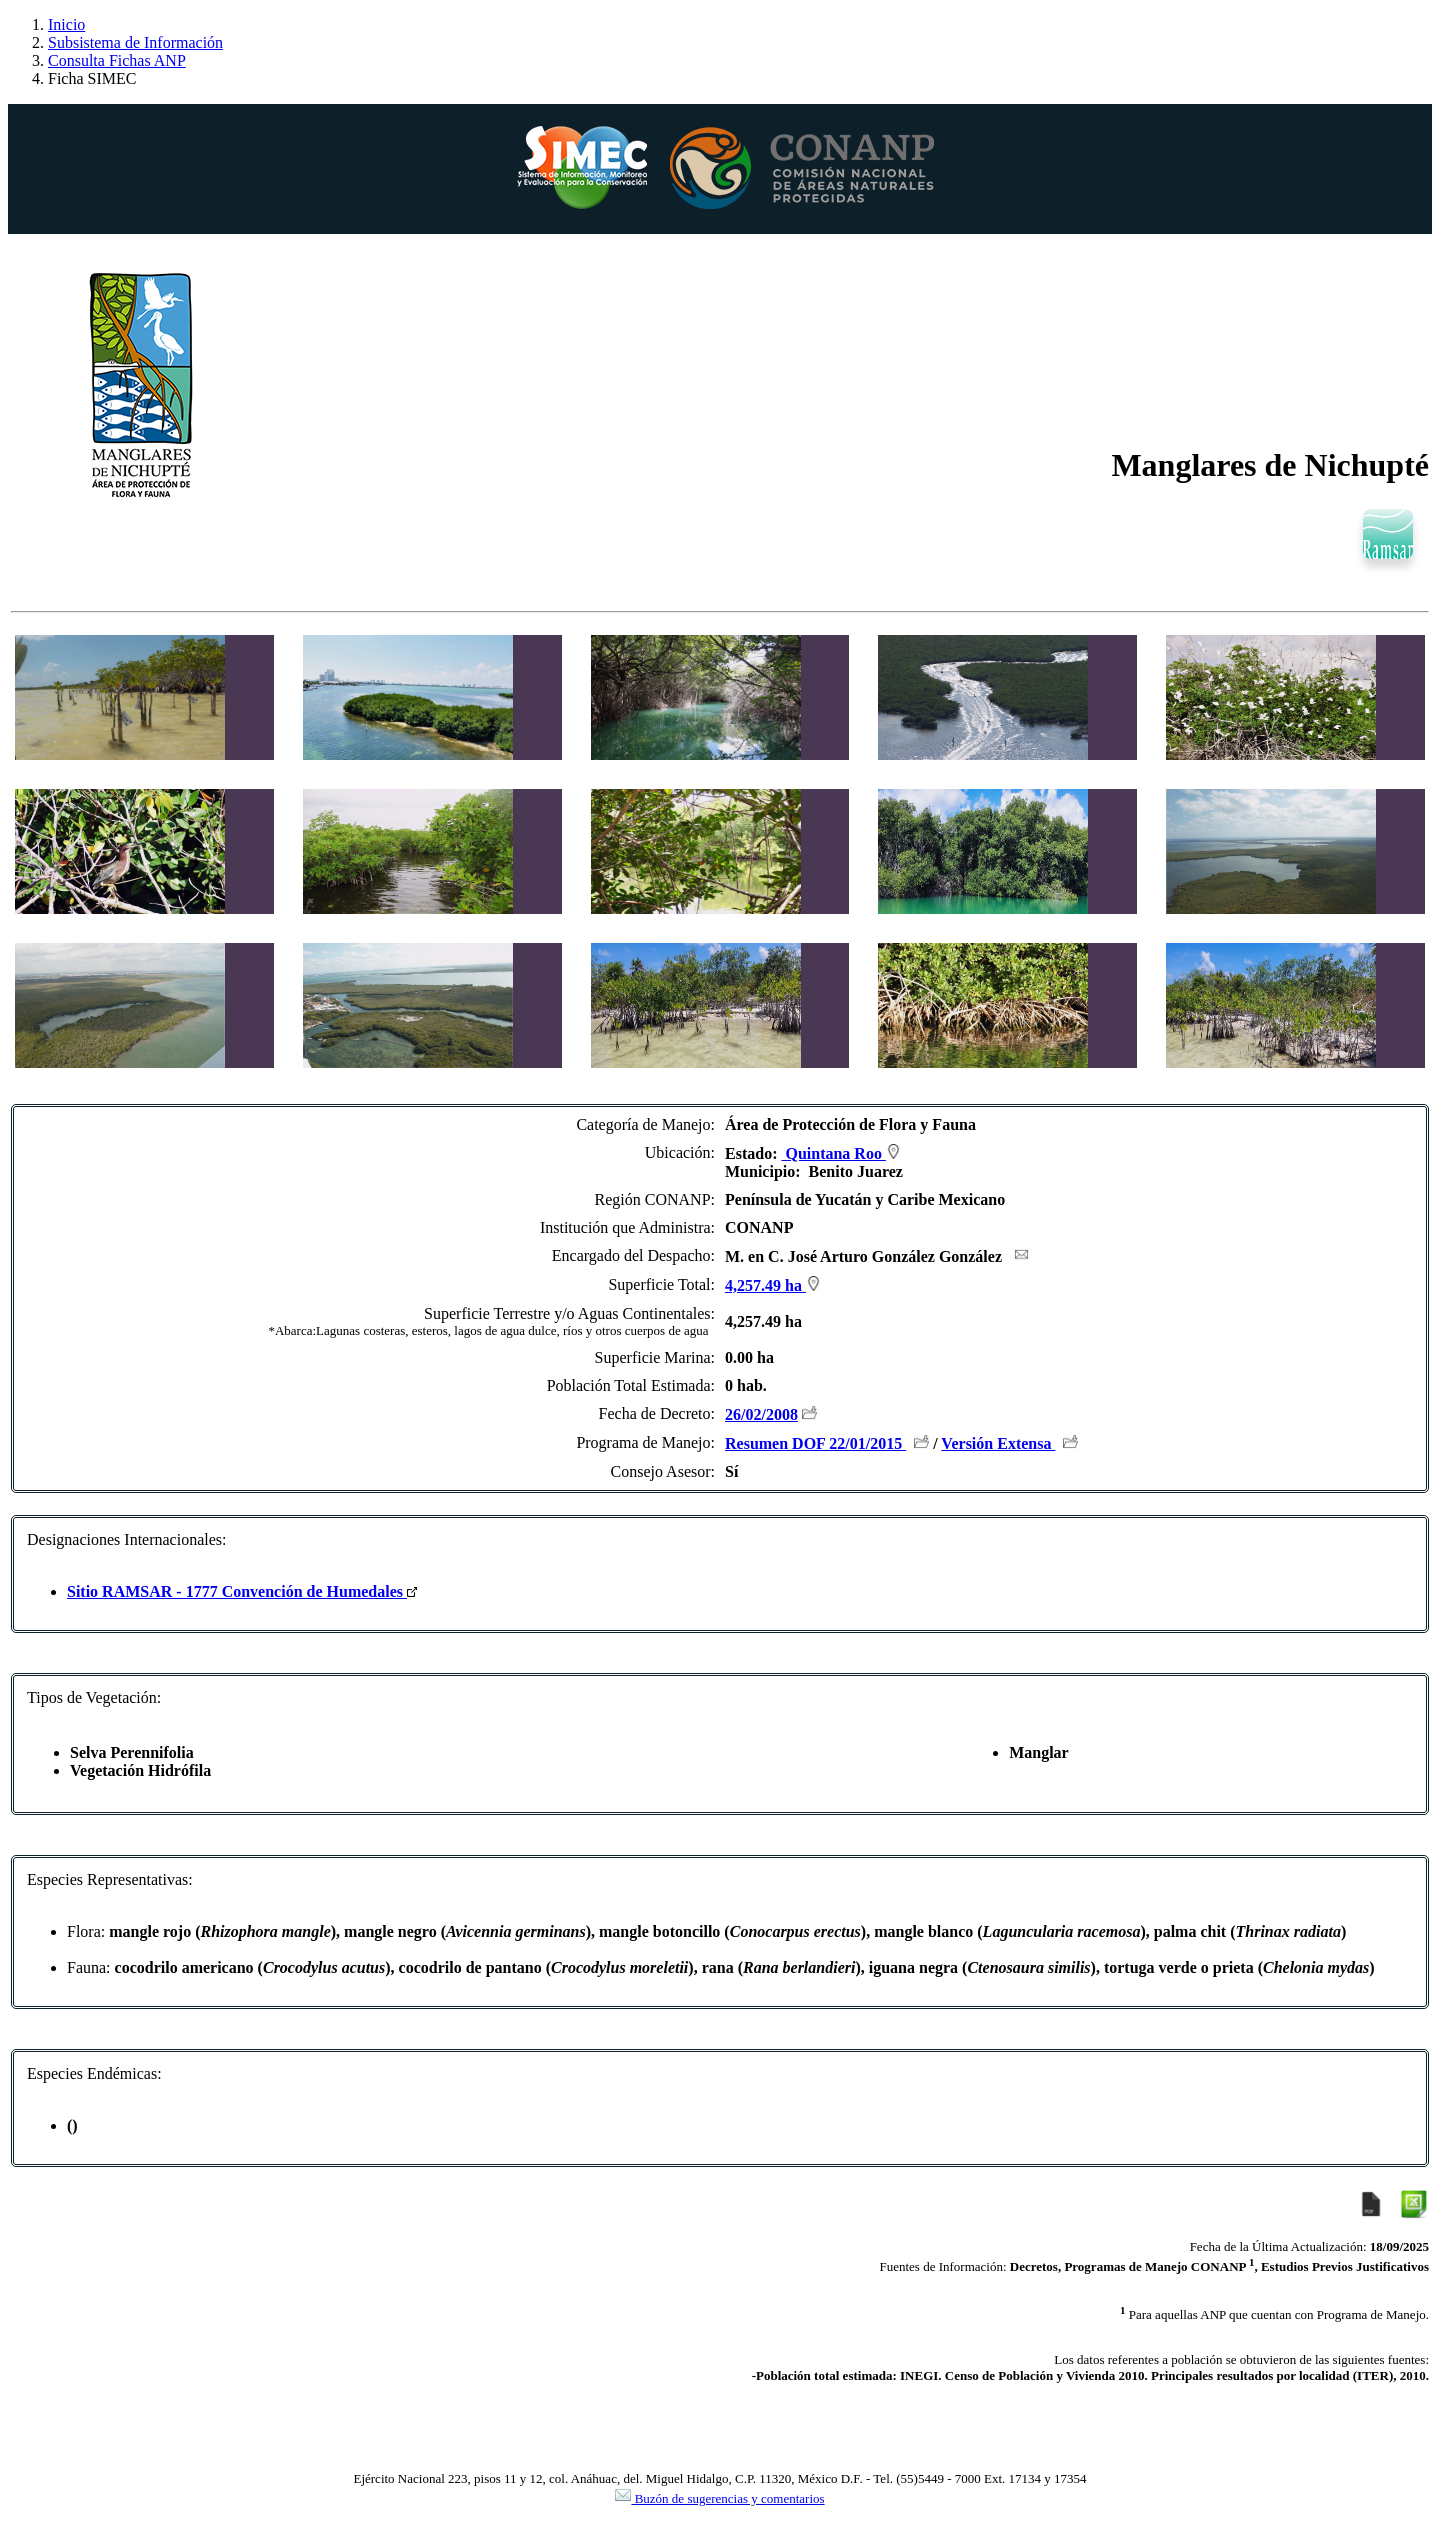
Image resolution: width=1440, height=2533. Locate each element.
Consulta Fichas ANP (117, 60)
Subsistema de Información (135, 42)
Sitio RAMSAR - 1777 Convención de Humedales (242, 1591)
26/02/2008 (761, 1414)
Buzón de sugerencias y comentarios (719, 2498)
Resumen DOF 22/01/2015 (815, 1443)
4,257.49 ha (773, 1285)
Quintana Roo (840, 1153)
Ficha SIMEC (92, 78)
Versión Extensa (998, 1443)
